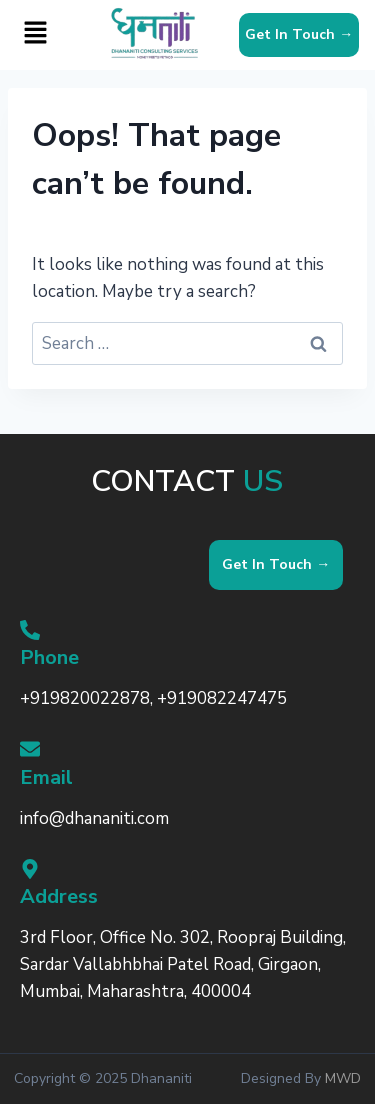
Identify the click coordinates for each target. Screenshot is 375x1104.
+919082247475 (222, 699)
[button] (36, 35)
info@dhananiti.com (94, 818)
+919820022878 (85, 699)
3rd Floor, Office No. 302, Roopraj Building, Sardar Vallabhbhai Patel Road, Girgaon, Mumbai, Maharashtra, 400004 (183, 964)
